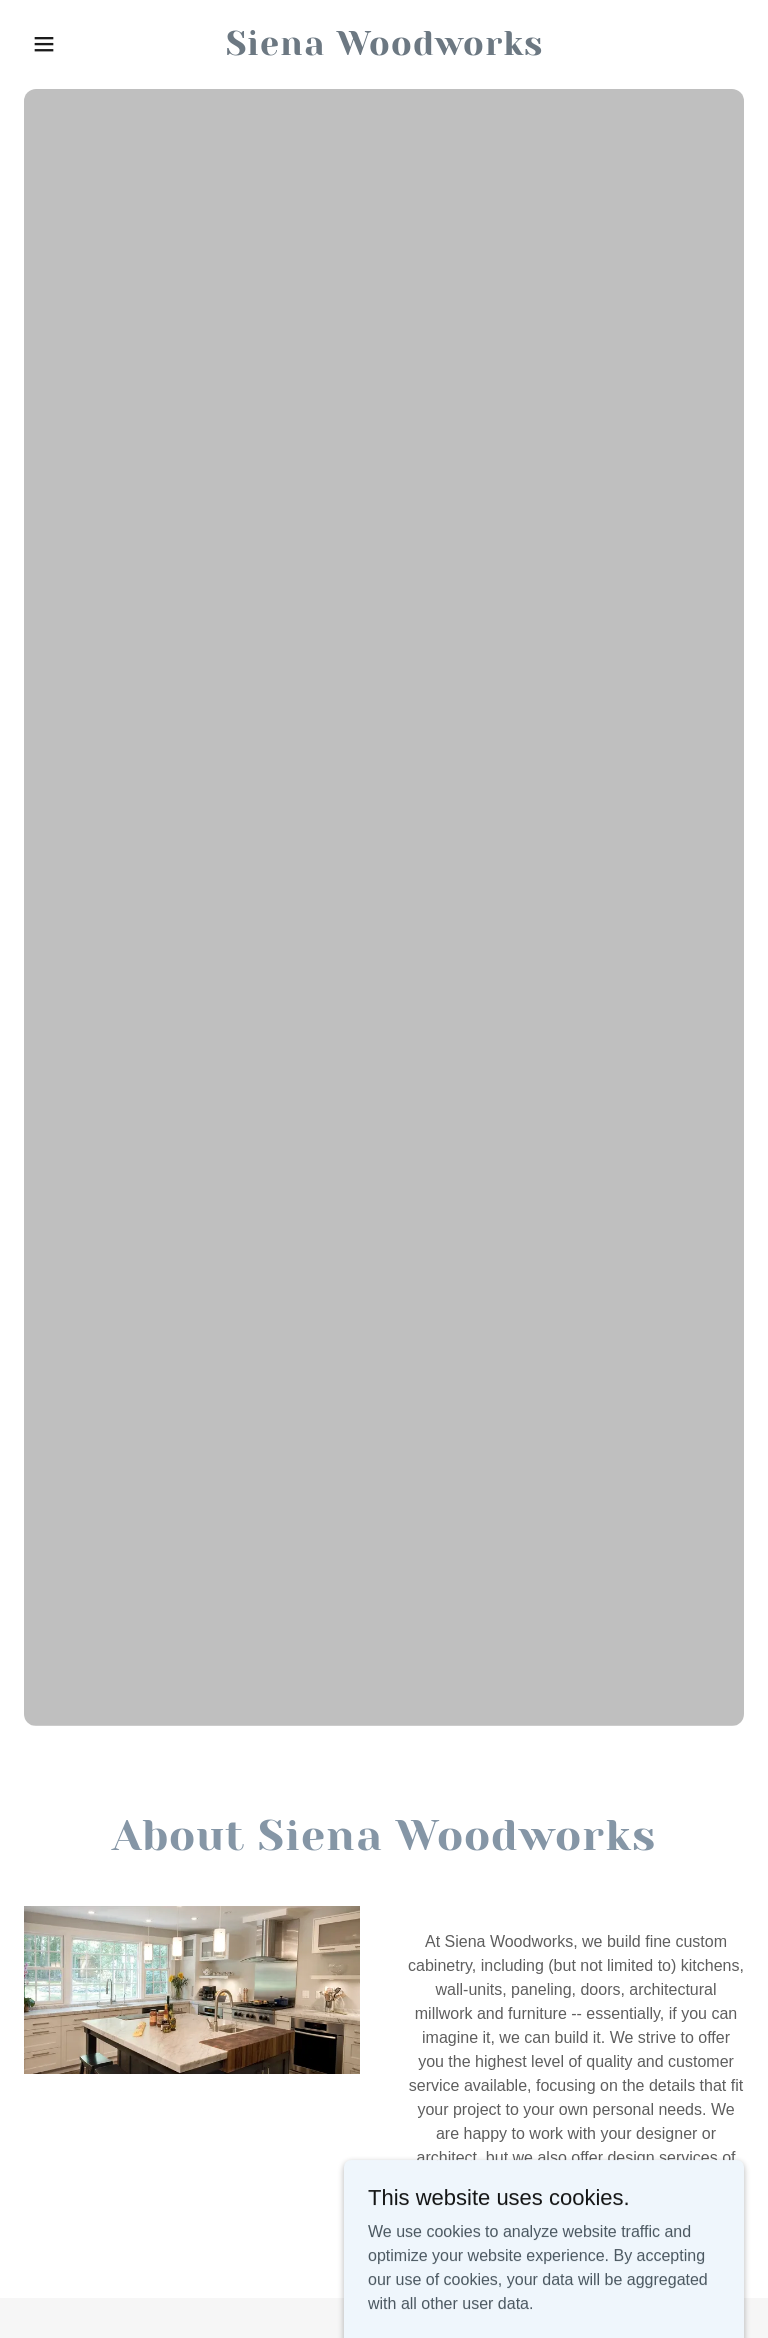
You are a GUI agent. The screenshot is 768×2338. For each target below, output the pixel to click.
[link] (384, 49)
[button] (78, 44)
